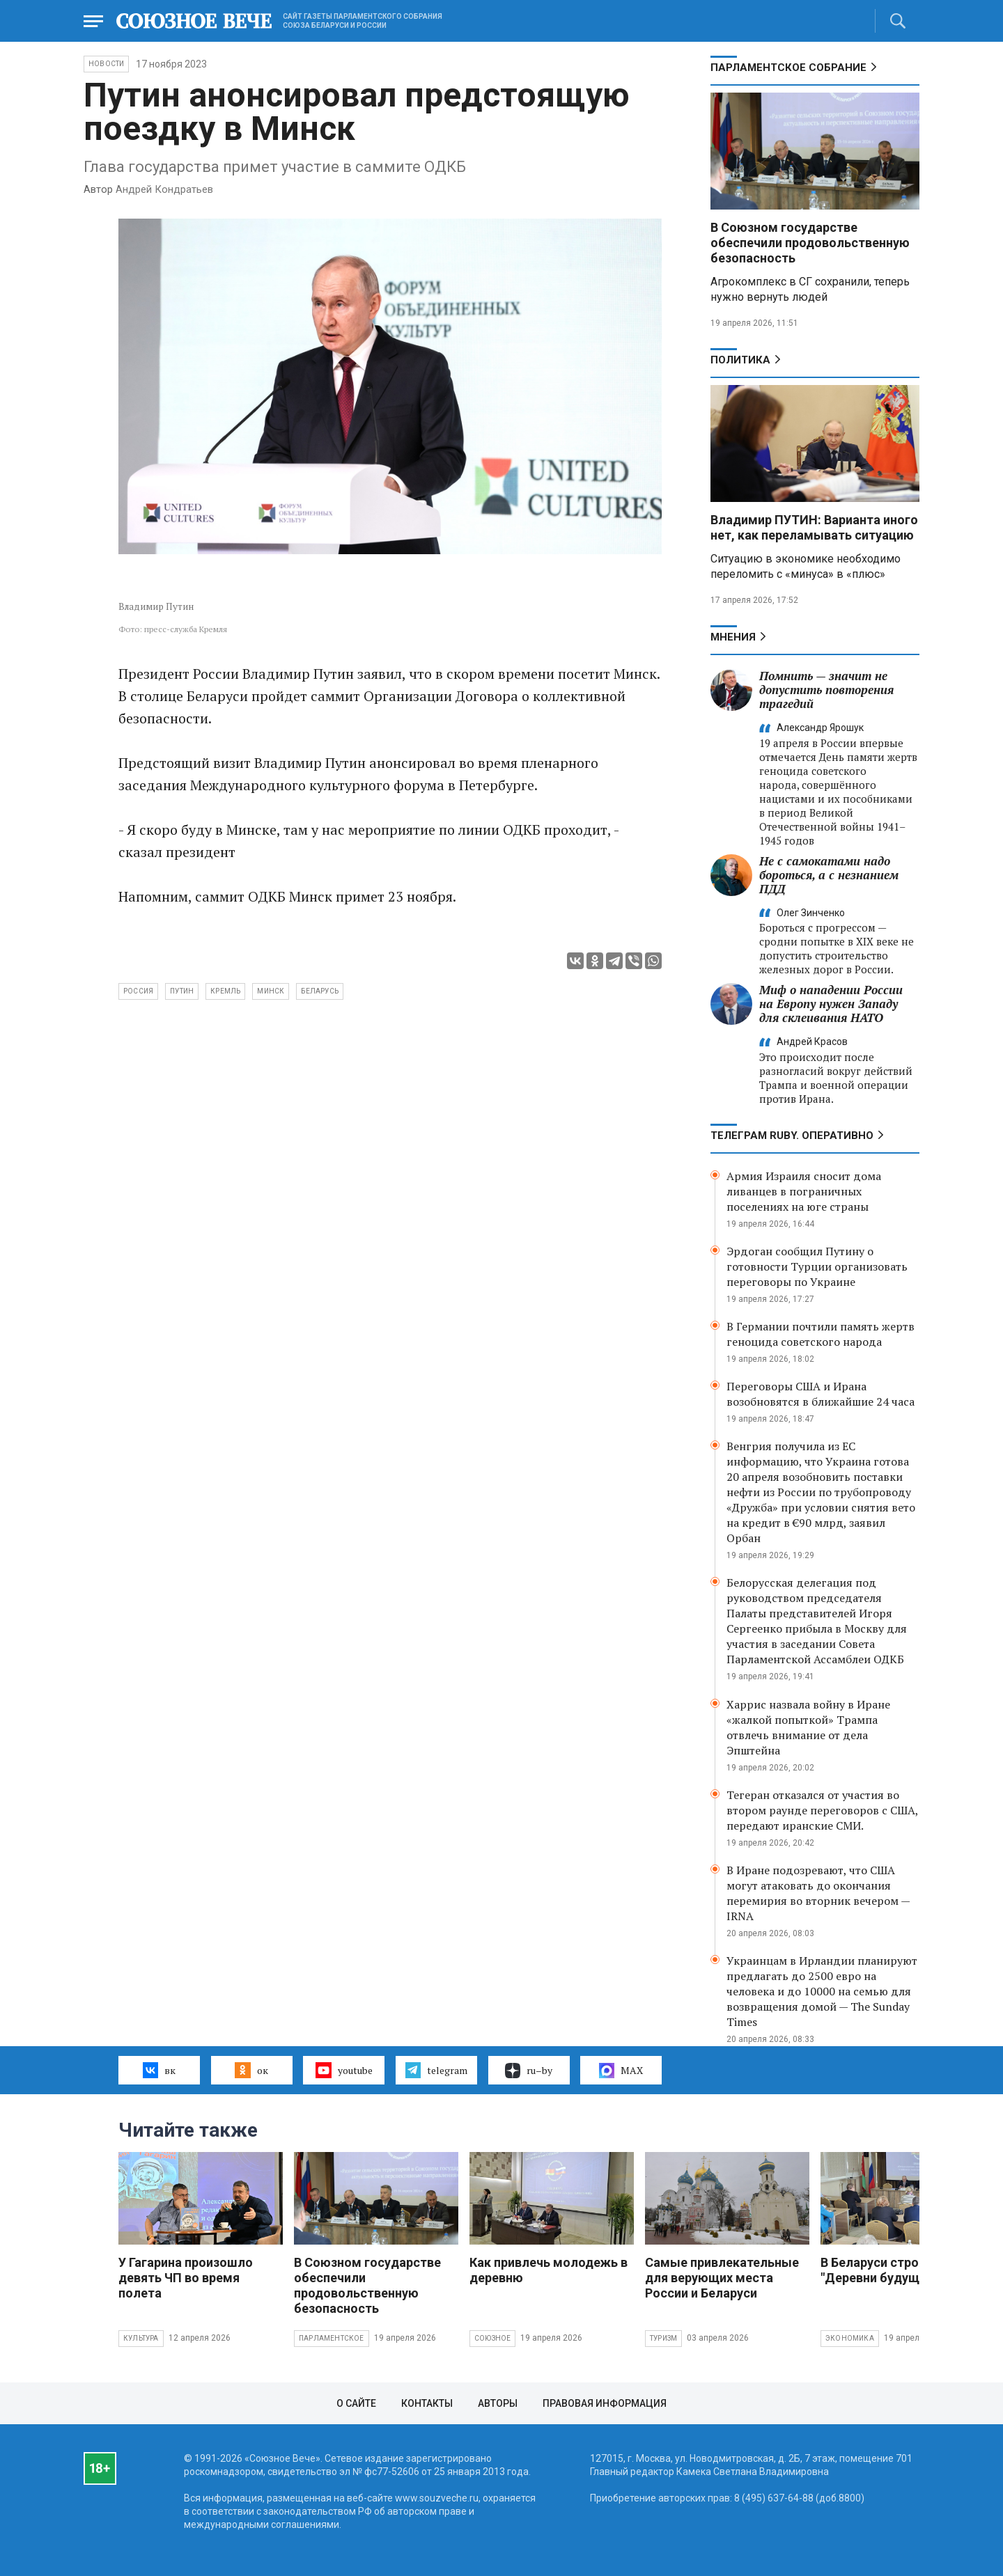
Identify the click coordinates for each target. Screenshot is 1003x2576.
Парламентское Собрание (788, 67)
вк (159, 2070)
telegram (436, 2070)
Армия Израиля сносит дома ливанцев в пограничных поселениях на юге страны (803, 1191)
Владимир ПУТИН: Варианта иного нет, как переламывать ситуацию (814, 527)
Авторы (498, 2403)
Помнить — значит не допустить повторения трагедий (826, 690)
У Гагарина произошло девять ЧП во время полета (185, 2277)
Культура (141, 2338)
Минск (270, 991)
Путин (182, 991)
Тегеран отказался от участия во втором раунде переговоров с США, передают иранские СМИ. (822, 1810)
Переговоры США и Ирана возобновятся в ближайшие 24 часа (820, 1394)
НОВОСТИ (106, 64)
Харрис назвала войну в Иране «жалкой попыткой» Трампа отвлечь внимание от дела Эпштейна (808, 1727)
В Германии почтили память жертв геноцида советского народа (820, 1334)
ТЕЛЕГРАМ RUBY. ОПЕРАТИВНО (791, 1135)
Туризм (663, 2338)
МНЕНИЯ (733, 637)
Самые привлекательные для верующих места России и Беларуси (722, 2277)
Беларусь (320, 991)
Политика (740, 360)
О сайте (356, 2403)
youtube (344, 2070)
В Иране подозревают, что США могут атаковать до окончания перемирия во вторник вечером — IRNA (818, 1893)
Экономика (849, 2338)
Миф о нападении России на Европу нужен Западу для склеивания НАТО (831, 1004)
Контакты (427, 2403)
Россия (138, 991)
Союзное (492, 2338)
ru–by (528, 2070)
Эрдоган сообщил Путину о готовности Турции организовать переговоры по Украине (817, 1266)
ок (251, 2070)
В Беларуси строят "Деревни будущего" (882, 2270)
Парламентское (331, 2338)
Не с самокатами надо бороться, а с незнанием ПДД (829, 875)
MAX (621, 2070)
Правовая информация (605, 2403)
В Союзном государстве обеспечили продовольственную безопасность (810, 242)
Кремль (225, 991)
